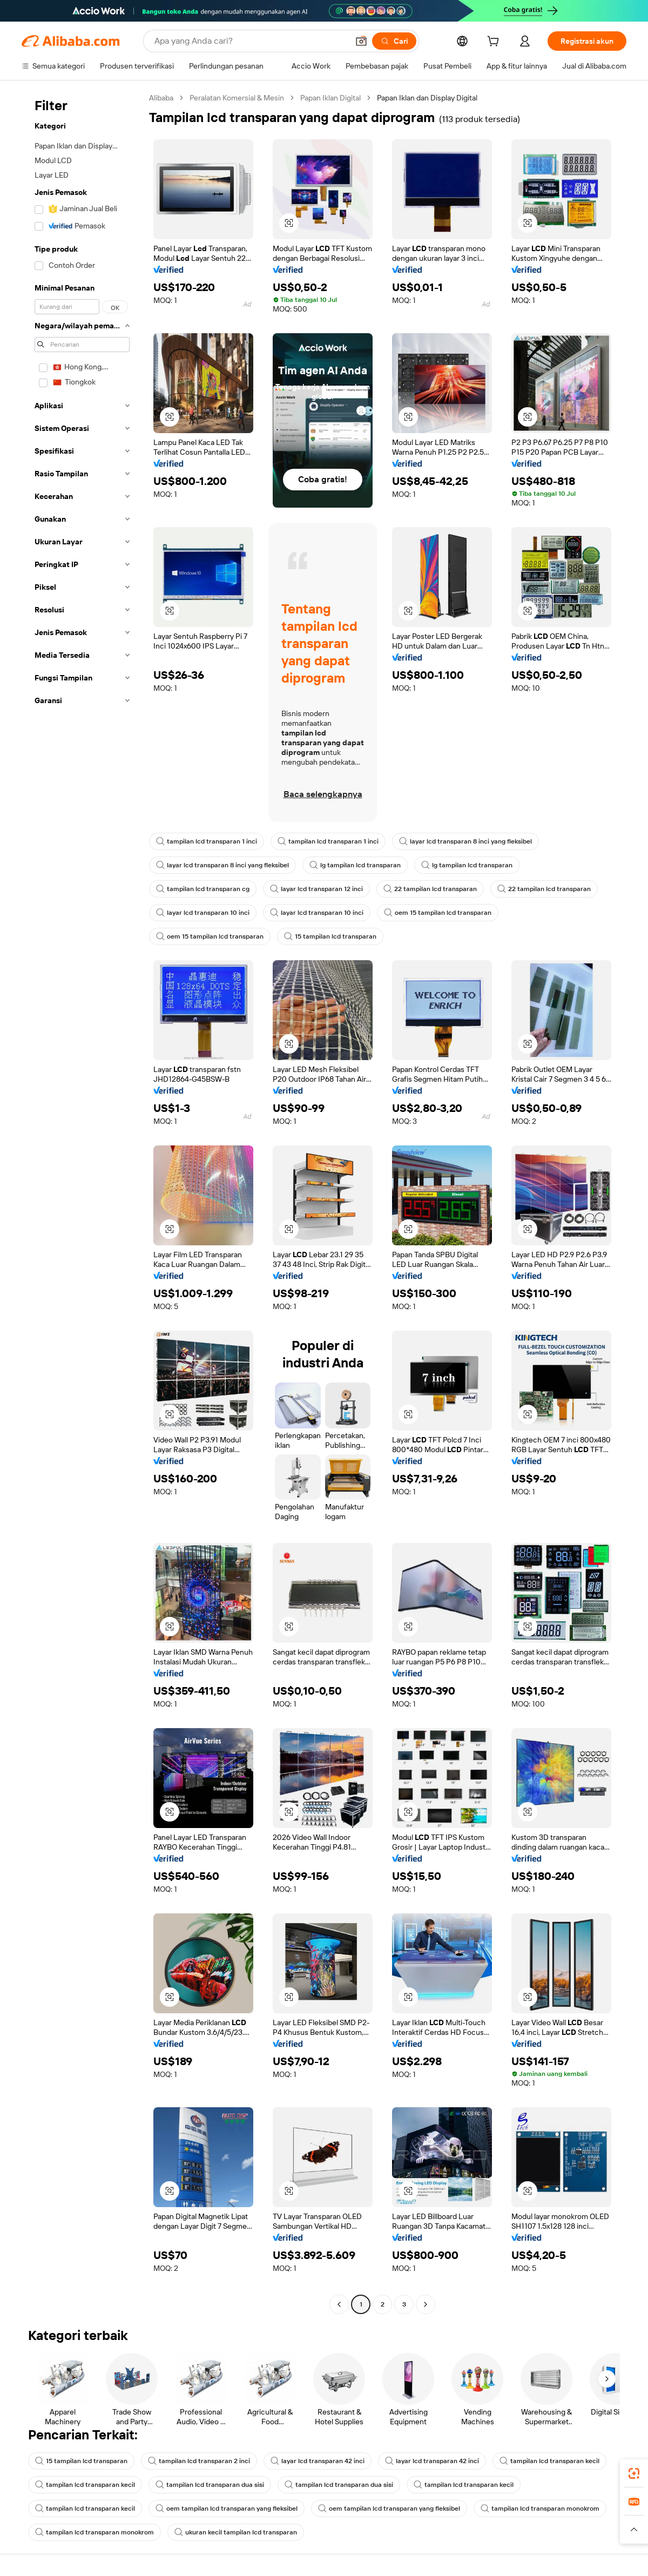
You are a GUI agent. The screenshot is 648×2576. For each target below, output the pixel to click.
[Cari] (394, 41)
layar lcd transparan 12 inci (316, 889)
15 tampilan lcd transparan (330, 936)
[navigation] (82, 1202)
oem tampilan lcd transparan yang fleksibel (227, 2508)
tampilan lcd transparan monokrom (540, 2508)
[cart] (495, 42)
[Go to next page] (425, 2304)
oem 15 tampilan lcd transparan (437, 912)
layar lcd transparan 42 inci (317, 2461)
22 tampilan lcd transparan (430, 889)
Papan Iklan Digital (330, 97)
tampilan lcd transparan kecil (549, 2461)
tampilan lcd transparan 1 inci (206, 841)
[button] (361, 41)
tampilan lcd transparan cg (202, 889)
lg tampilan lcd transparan (355, 865)
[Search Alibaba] (250, 41)
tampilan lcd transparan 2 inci (199, 2461)
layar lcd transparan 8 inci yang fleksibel (465, 841)
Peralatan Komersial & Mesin (237, 97)
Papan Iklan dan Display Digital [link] (427, 97)
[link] (634, 2473)
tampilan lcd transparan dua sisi (210, 2484)
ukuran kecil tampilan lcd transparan (235, 2532)
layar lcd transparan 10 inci (202, 912)
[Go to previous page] (339, 2304)
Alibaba (161, 97)
